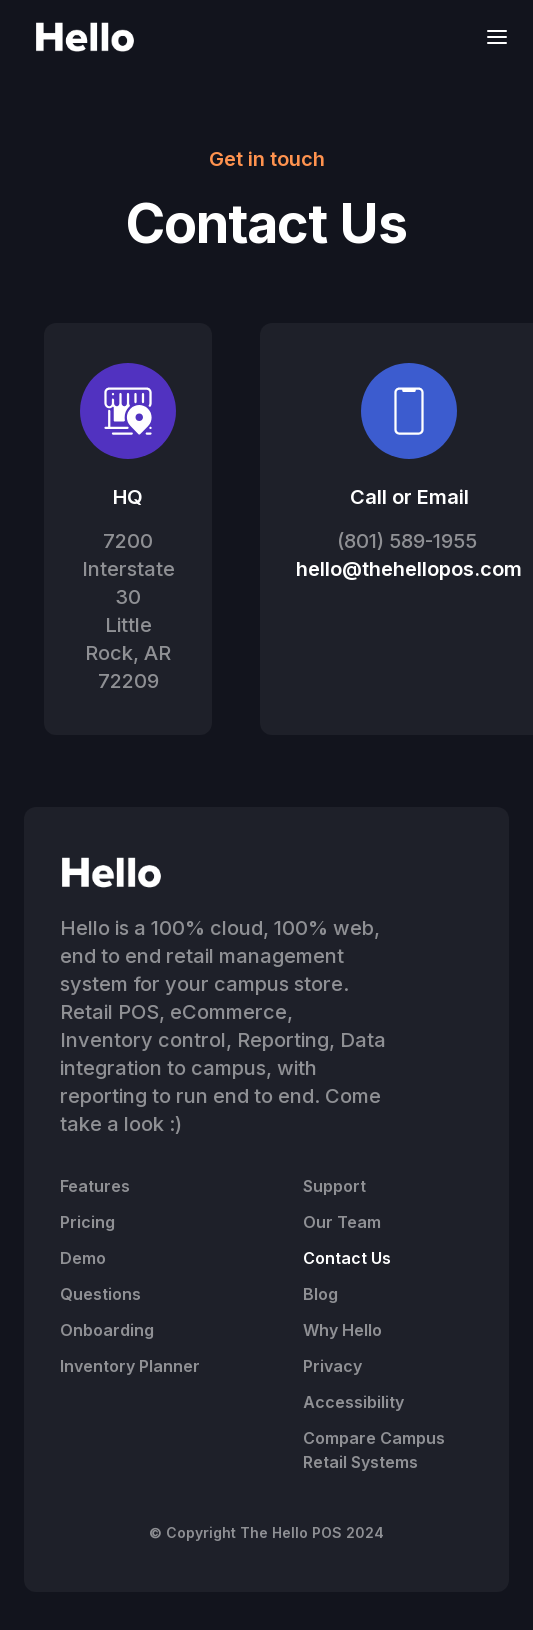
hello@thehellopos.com (409, 569)
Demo (83, 1258)
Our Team (342, 1222)
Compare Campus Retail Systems (374, 1450)
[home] (80, 37)
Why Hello (342, 1330)
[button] (491, 36)
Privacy (332, 1366)
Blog (320, 1294)
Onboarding (107, 1330)
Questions (100, 1294)
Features (95, 1186)
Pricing (87, 1222)
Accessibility (353, 1402)
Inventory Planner (130, 1366)
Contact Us (347, 1258)
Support (334, 1186)
